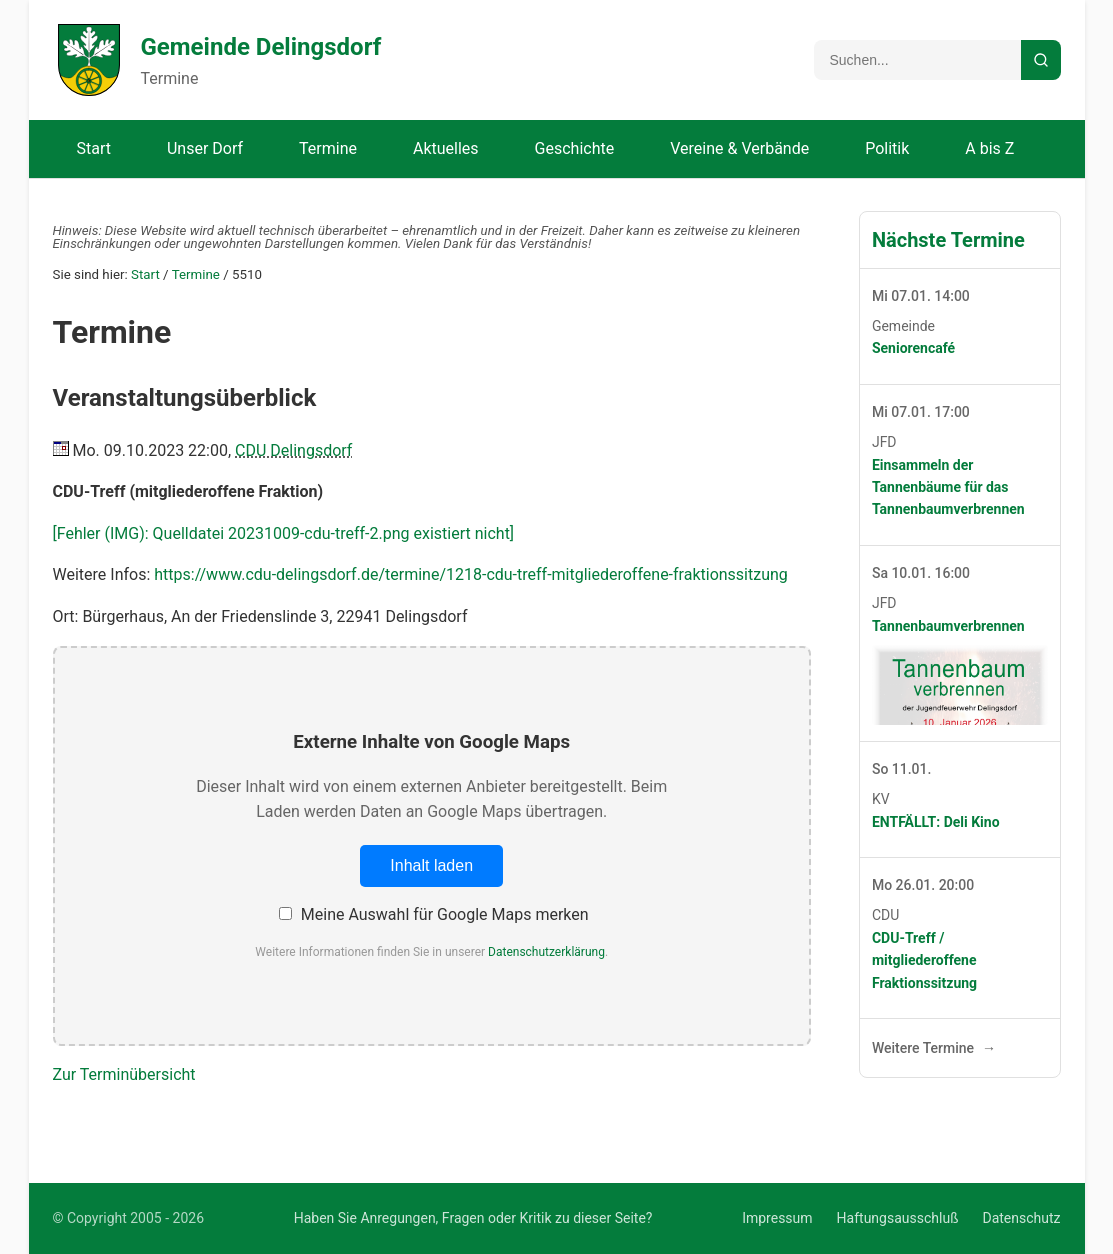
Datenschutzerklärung (546, 952)
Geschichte (575, 148)
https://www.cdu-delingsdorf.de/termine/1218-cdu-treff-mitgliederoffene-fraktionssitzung (471, 574)
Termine (328, 148)
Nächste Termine (948, 240)
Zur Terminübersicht (124, 1074)
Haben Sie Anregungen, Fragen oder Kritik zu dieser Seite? (473, 1218)
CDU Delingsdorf (293, 450)
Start (94, 148)
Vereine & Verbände (739, 148)
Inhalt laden (431, 865)
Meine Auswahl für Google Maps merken (434, 914)
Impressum (777, 1218)
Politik (887, 148)
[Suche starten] (1041, 60)
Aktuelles (446, 148)
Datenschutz (1021, 1218)
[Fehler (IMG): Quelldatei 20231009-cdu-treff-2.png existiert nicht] (284, 533)
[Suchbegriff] (917, 60)
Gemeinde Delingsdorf (261, 47)
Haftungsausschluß (898, 1218)
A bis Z (989, 148)
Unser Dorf (205, 148)
